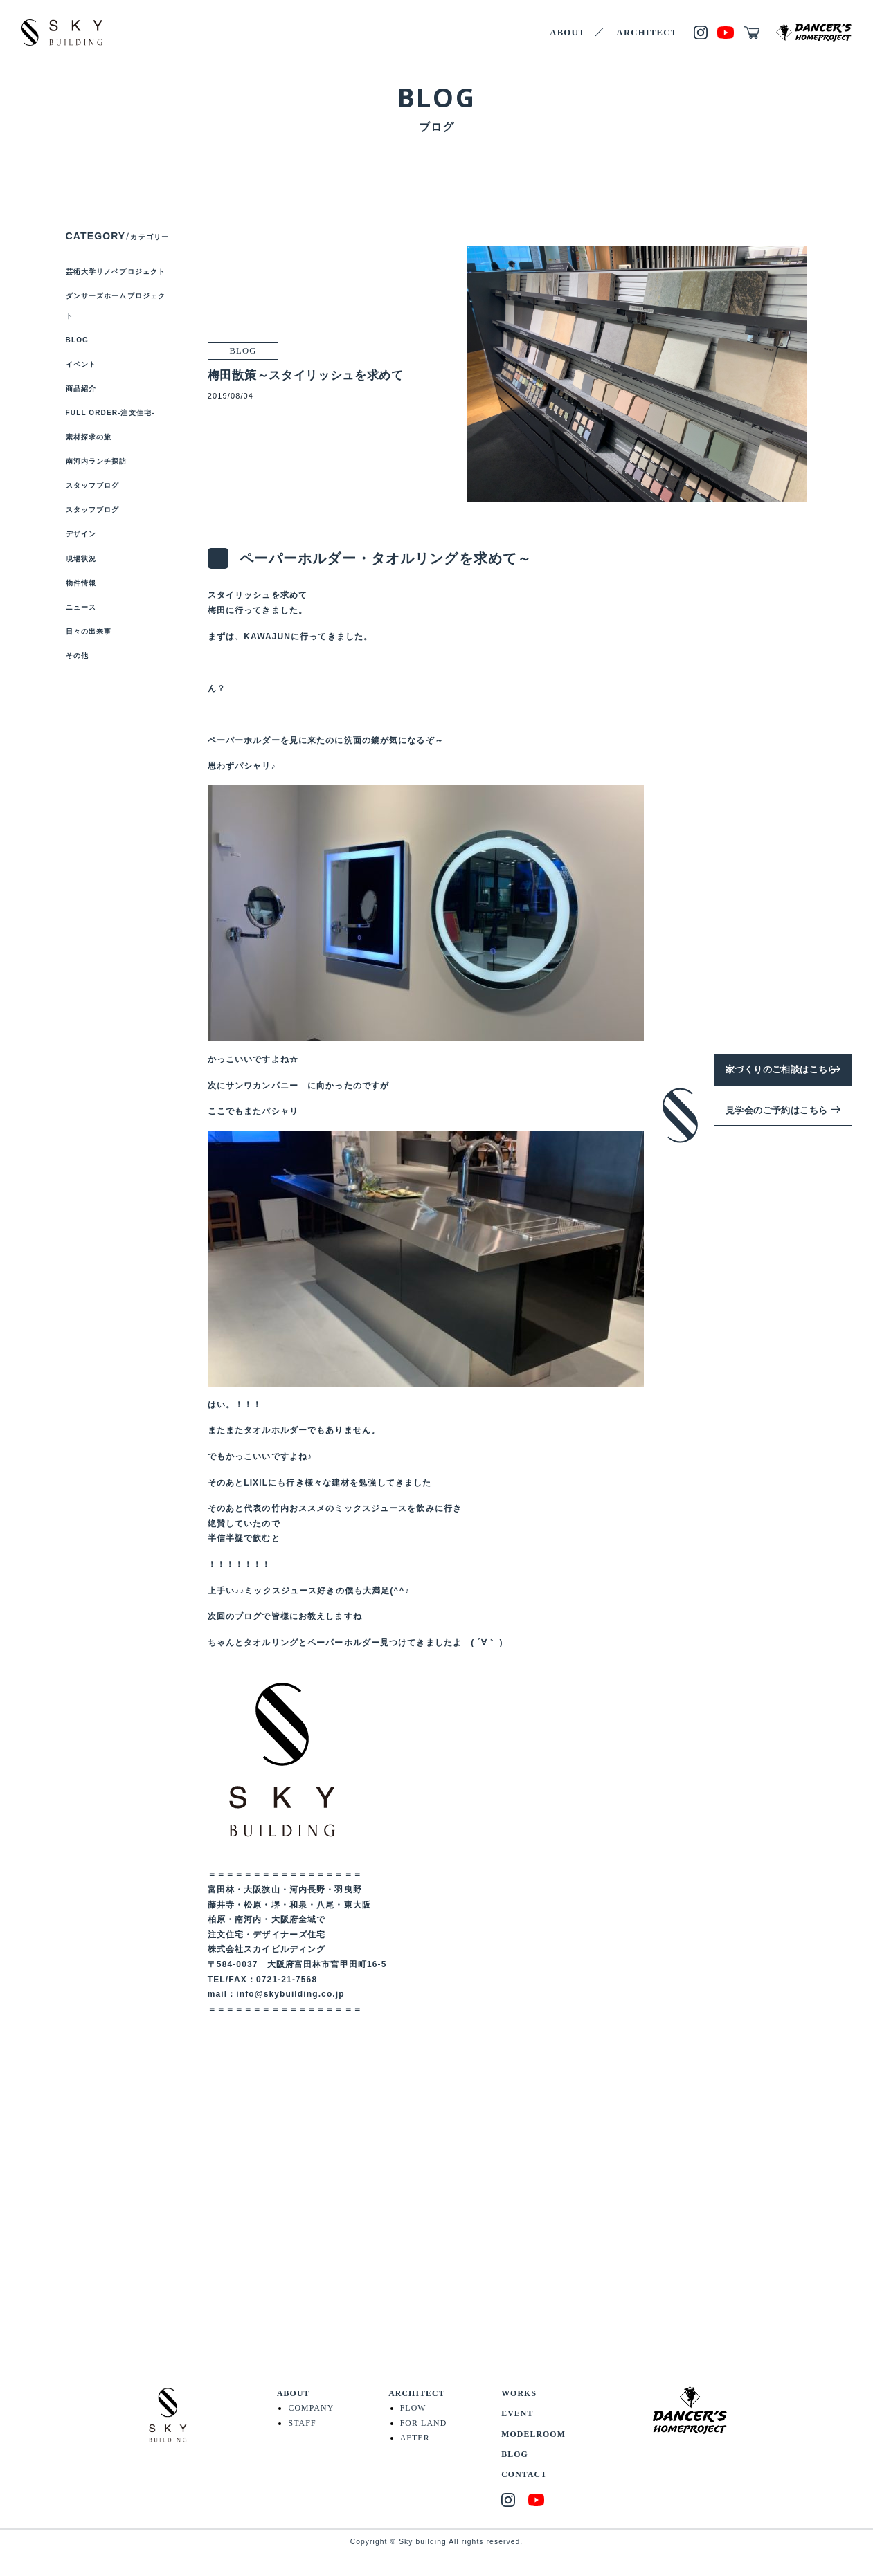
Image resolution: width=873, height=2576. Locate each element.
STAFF (302, 2423)
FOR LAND (423, 2423)
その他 (77, 655)
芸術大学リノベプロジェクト (116, 271)
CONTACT (524, 2474)
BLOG (77, 340)
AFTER (415, 2437)
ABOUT (567, 32)
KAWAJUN (267, 636)
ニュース (81, 607)
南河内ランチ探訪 (96, 461)
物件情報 (81, 583)
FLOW (413, 2408)
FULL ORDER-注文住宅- (110, 413)
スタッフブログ (93, 485)
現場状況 (81, 559)
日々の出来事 (89, 631)
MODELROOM (533, 2434)
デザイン (81, 534)
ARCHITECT (647, 32)
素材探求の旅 (89, 437)
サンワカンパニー (262, 1085)
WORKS (519, 2393)
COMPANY (311, 2408)
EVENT (517, 2413)
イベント (81, 364)
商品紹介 (81, 388)
